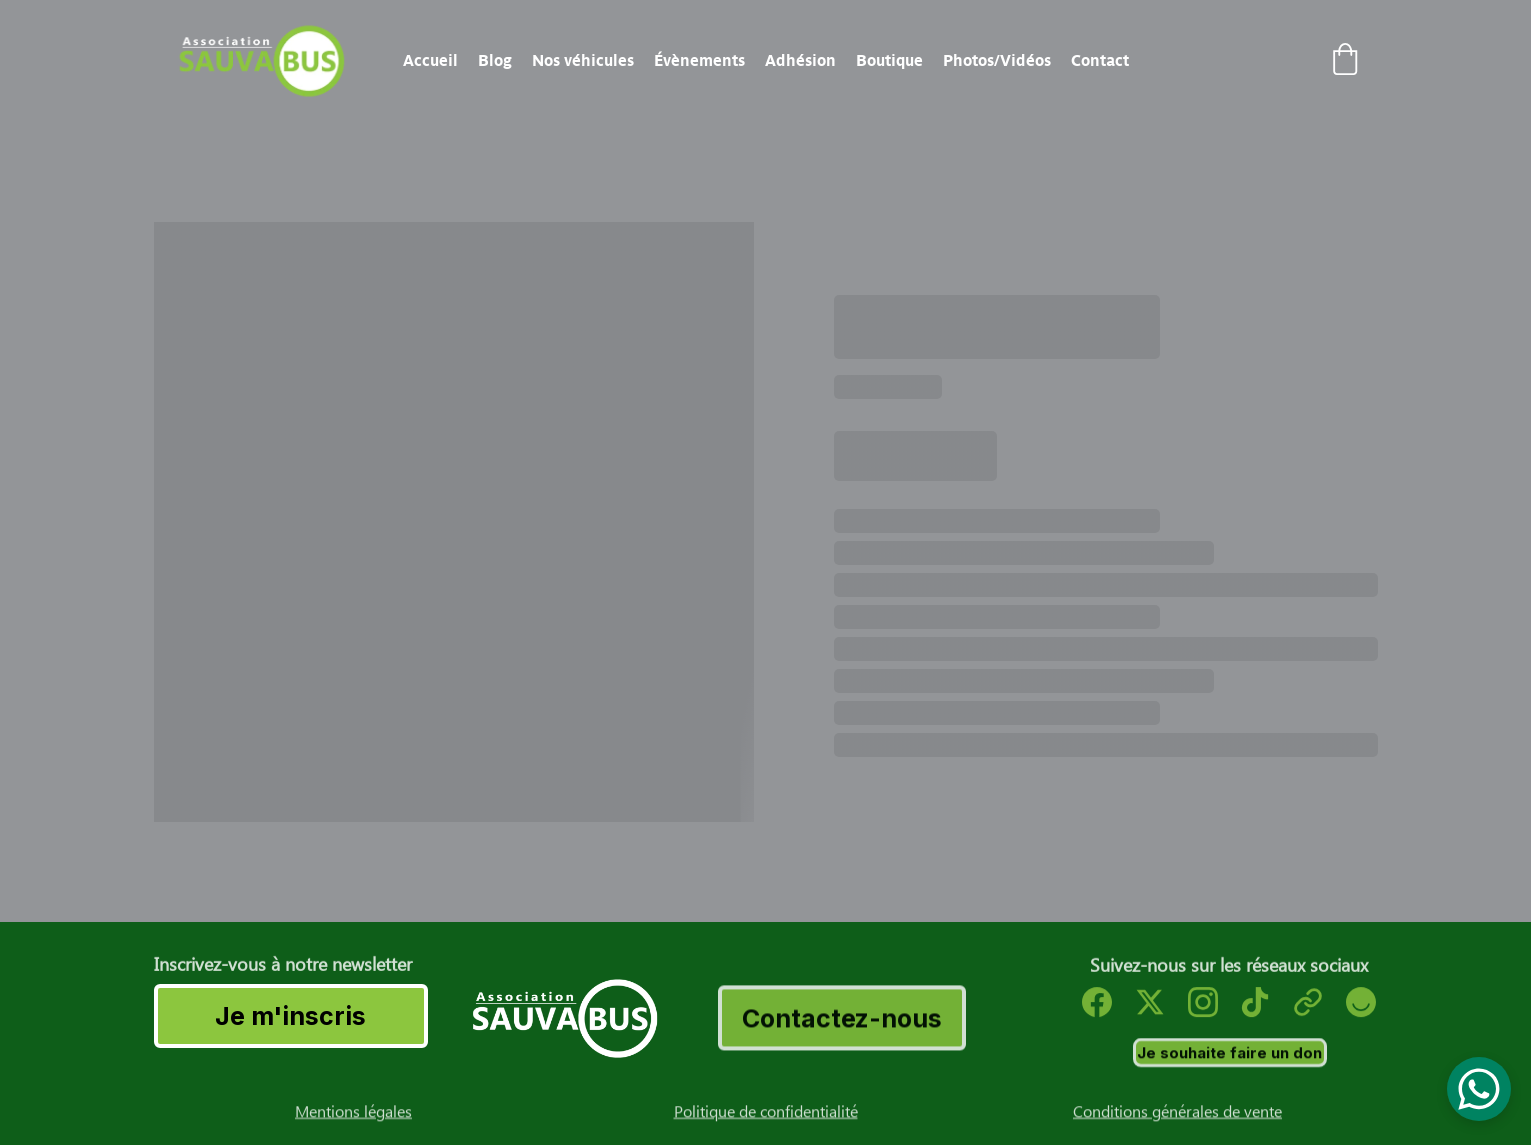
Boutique (889, 60)
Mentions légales (353, 1114)
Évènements (699, 60)
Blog (495, 60)
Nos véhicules (583, 60)
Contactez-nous (842, 1022)
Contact (1100, 60)
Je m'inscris (290, 1016)
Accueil (430, 60)
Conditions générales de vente (1177, 1114)
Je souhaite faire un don (1229, 1054)
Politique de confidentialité (766, 1114)
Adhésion (800, 60)
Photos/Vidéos (997, 60)
